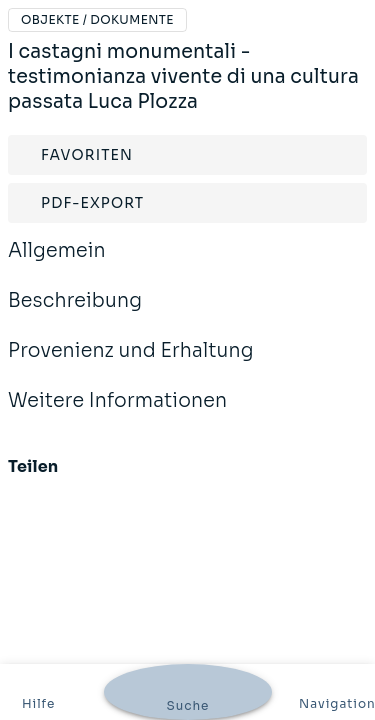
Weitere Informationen (117, 414)
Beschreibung (75, 314)
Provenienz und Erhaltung (131, 364)
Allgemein (57, 264)
